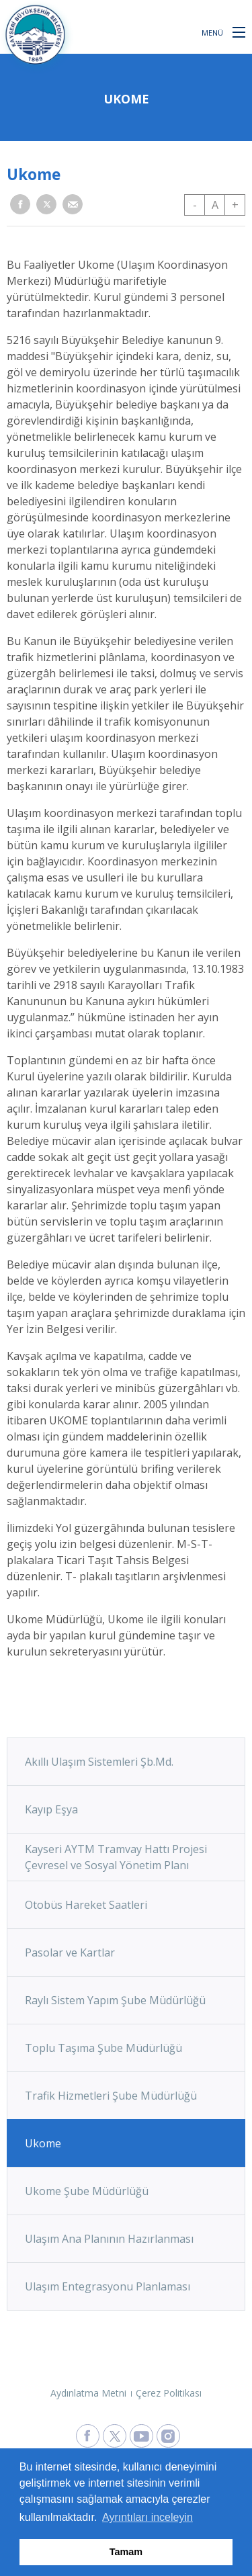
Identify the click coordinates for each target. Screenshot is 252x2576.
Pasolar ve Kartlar (70, 1952)
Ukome (43, 2143)
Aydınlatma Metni (88, 2393)
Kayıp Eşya (51, 1809)
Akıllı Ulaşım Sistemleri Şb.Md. (99, 1761)
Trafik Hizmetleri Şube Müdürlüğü (111, 2095)
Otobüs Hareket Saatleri (86, 1904)
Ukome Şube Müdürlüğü (87, 2191)
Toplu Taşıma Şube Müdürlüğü (103, 2048)
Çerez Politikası (169, 2393)
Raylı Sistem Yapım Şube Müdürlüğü (115, 2000)
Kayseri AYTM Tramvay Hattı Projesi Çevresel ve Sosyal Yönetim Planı (116, 1857)
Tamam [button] (126, 2551)
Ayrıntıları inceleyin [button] (147, 2517)
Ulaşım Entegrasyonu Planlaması (107, 2286)
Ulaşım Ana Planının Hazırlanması (109, 2238)
